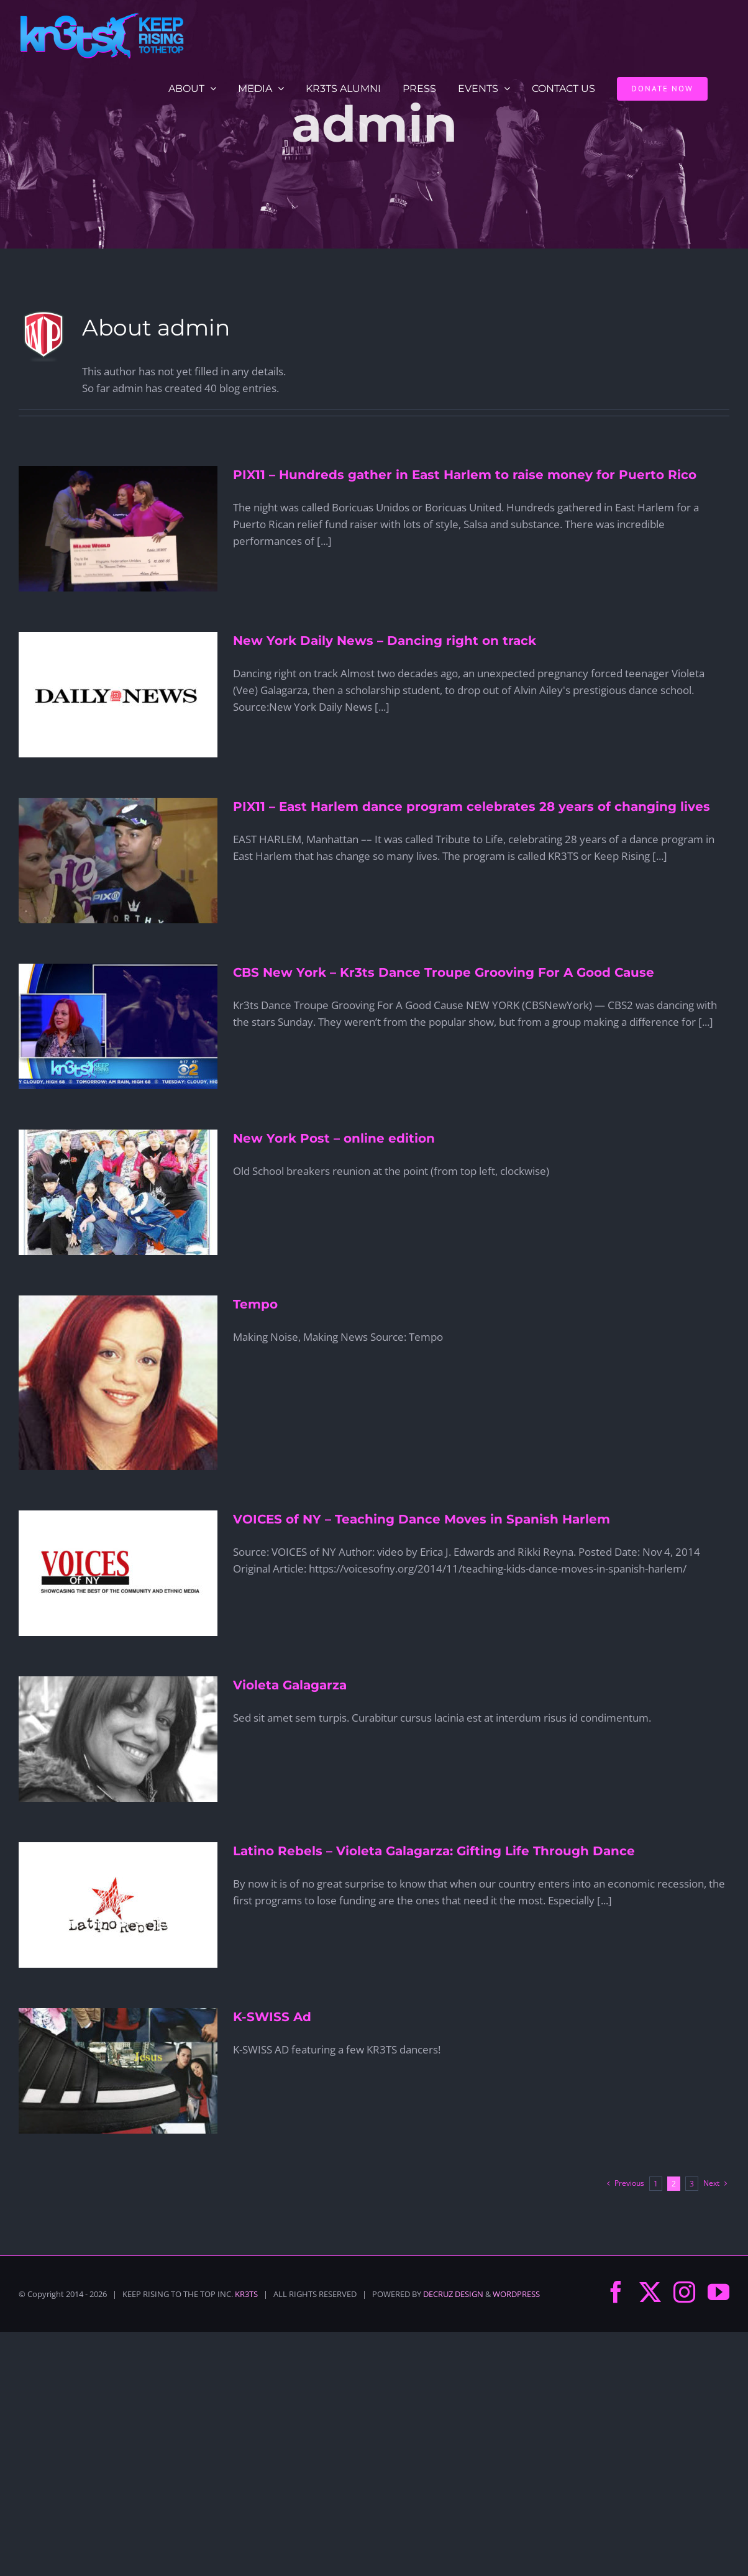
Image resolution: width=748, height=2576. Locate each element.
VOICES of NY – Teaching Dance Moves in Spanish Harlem (421, 1519)
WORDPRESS (516, 2294)
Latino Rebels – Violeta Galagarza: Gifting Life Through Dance (434, 1850)
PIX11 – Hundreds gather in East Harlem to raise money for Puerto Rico (464, 474)
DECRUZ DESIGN (453, 2294)
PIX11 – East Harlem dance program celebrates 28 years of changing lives (471, 806)
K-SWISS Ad (272, 2016)
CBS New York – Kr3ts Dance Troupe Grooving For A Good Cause (443, 972)
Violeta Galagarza (290, 1685)
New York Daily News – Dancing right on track (384, 640)
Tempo (255, 1304)
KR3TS (246, 2294)
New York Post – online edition (334, 1138)
